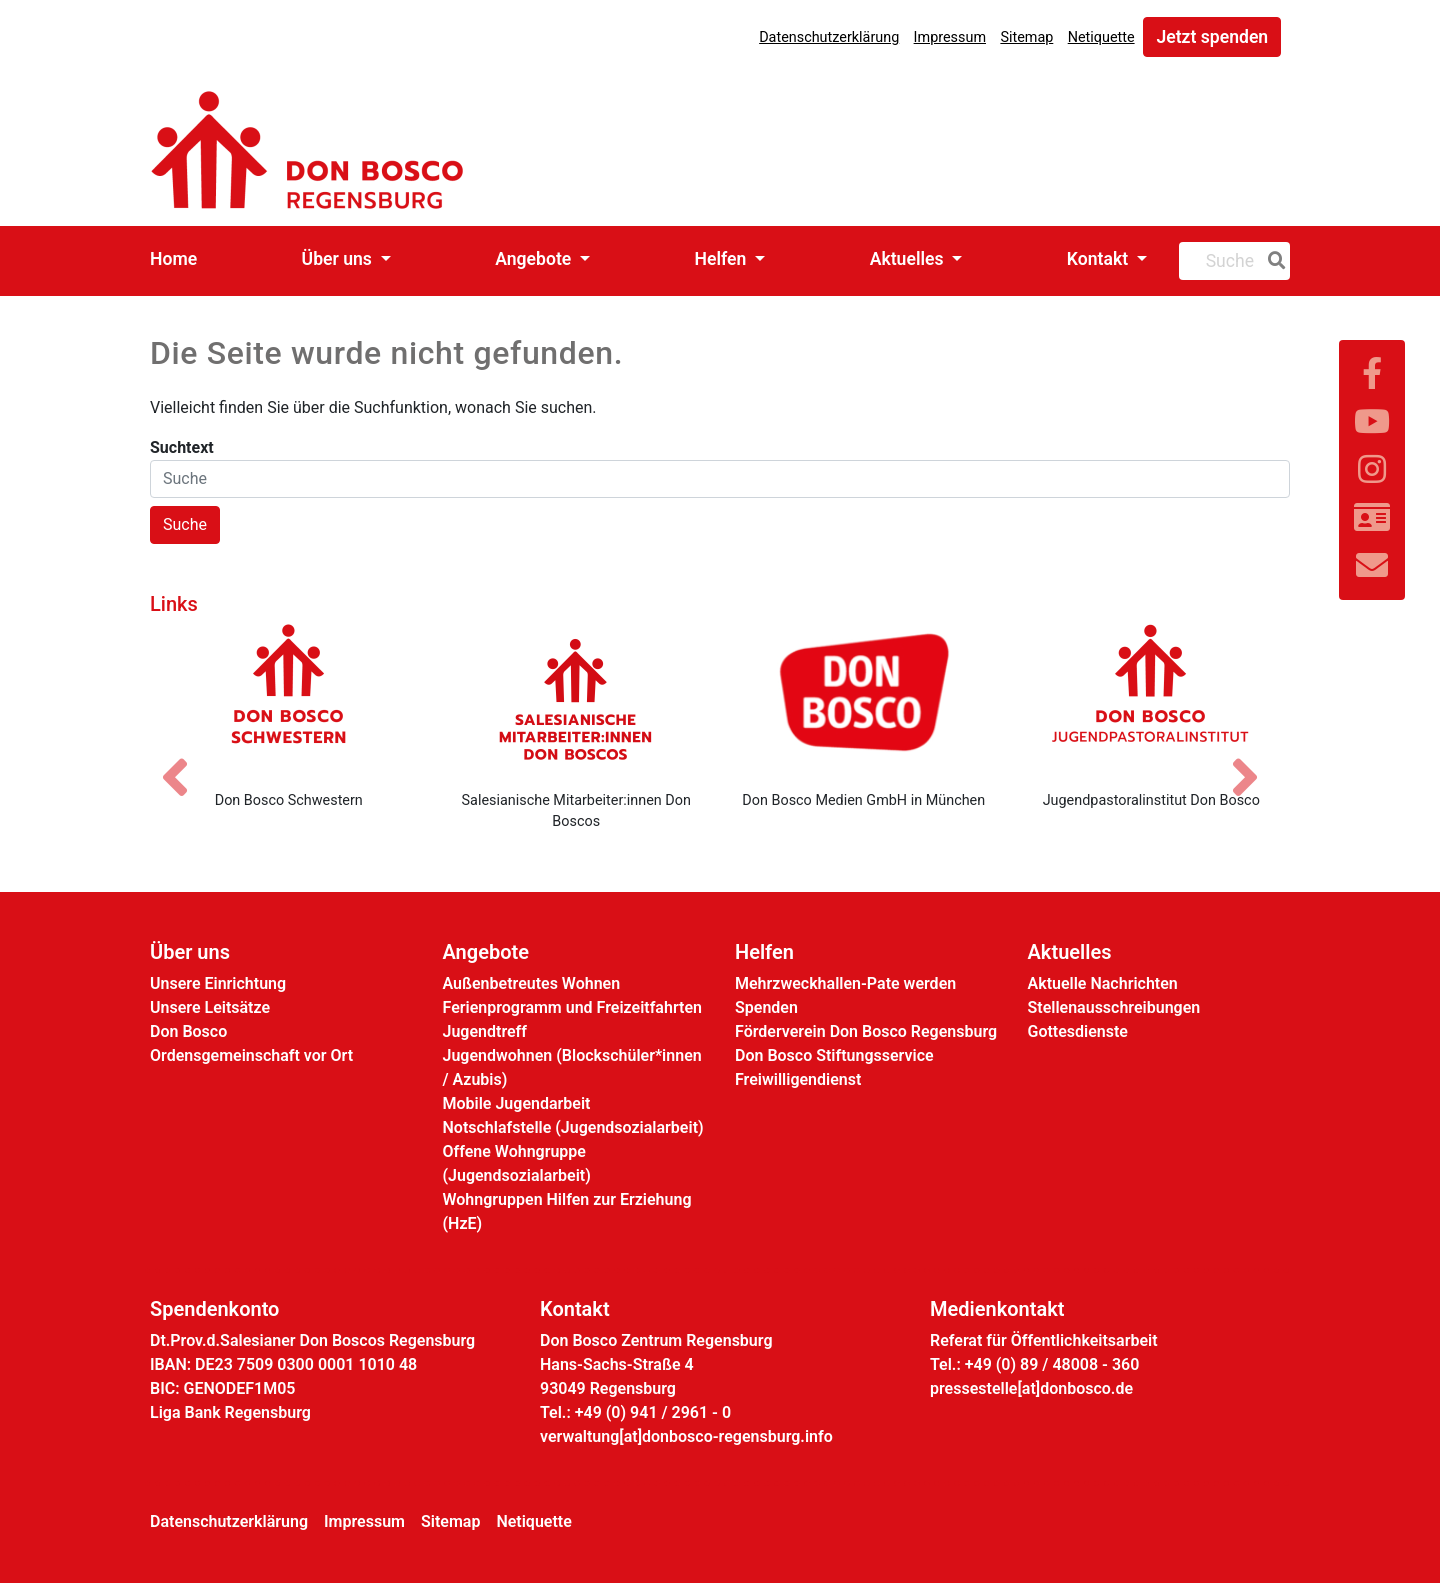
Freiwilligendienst (798, 1079)
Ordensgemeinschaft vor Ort (251, 1055)
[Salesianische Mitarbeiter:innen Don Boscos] (577, 699)
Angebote (535, 259)
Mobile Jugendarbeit (517, 1103)
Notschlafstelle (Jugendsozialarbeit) (573, 1127)
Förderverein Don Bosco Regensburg (866, 1031)
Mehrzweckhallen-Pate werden (845, 983)
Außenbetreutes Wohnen (532, 983)
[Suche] (1273, 261)
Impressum (950, 37)
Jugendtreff (485, 1031)
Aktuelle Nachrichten (1103, 983)
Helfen (723, 259)
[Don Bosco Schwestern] (289, 699)
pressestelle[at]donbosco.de (1031, 1388)
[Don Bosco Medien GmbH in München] (864, 699)
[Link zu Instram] (1372, 470)
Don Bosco (188, 1031)
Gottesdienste (1078, 1031)
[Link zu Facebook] (1372, 374)
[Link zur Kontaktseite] (1372, 518)
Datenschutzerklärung (829, 37)
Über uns (339, 259)
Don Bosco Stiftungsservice (834, 1055)
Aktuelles (909, 259)
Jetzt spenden (1212, 37)
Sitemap (1026, 37)
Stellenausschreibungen (1114, 1007)
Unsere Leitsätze (210, 1007)
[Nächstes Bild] (1255, 760)
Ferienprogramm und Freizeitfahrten (572, 1007)
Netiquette (1101, 37)
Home (173, 259)
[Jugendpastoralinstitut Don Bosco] (1152, 699)
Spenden (766, 1007)
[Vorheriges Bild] (185, 760)
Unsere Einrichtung (218, 983)
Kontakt (1100, 259)
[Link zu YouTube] (1372, 422)
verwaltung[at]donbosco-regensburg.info (686, 1436)
